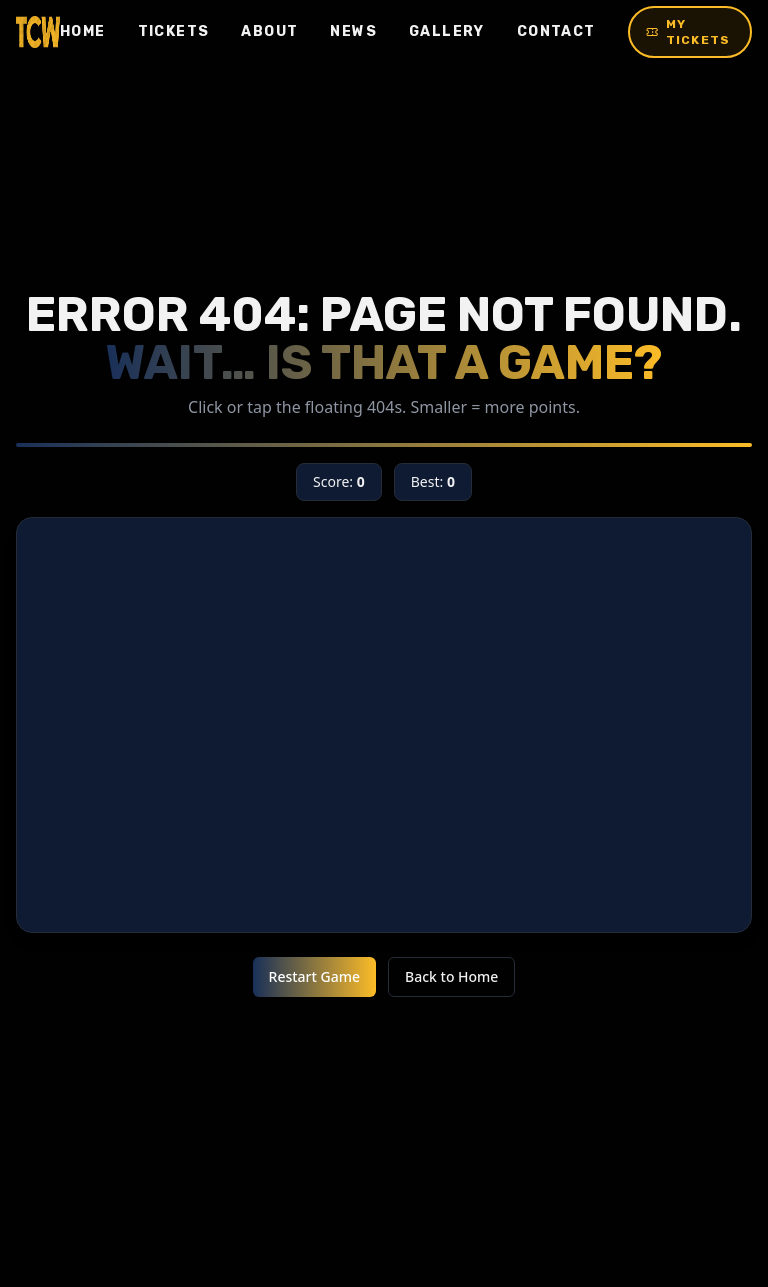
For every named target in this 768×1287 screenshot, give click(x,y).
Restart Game (314, 976)
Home (83, 31)
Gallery (447, 31)
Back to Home (451, 976)
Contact (556, 31)
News (353, 31)
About (269, 31)
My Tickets (688, 32)
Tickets (174, 31)
